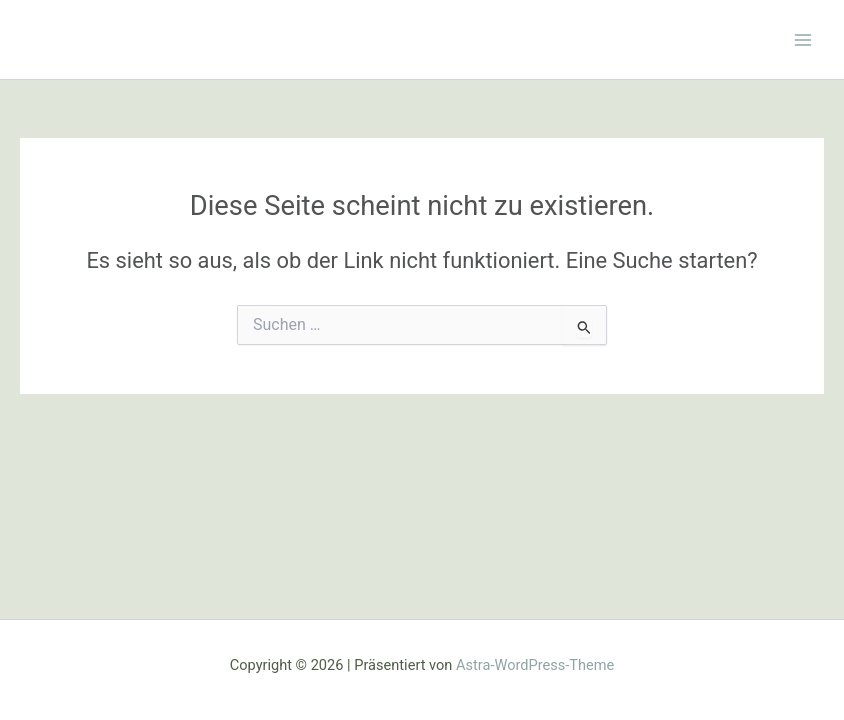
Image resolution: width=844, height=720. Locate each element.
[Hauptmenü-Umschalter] (803, 40)
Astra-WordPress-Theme (535, 665)
